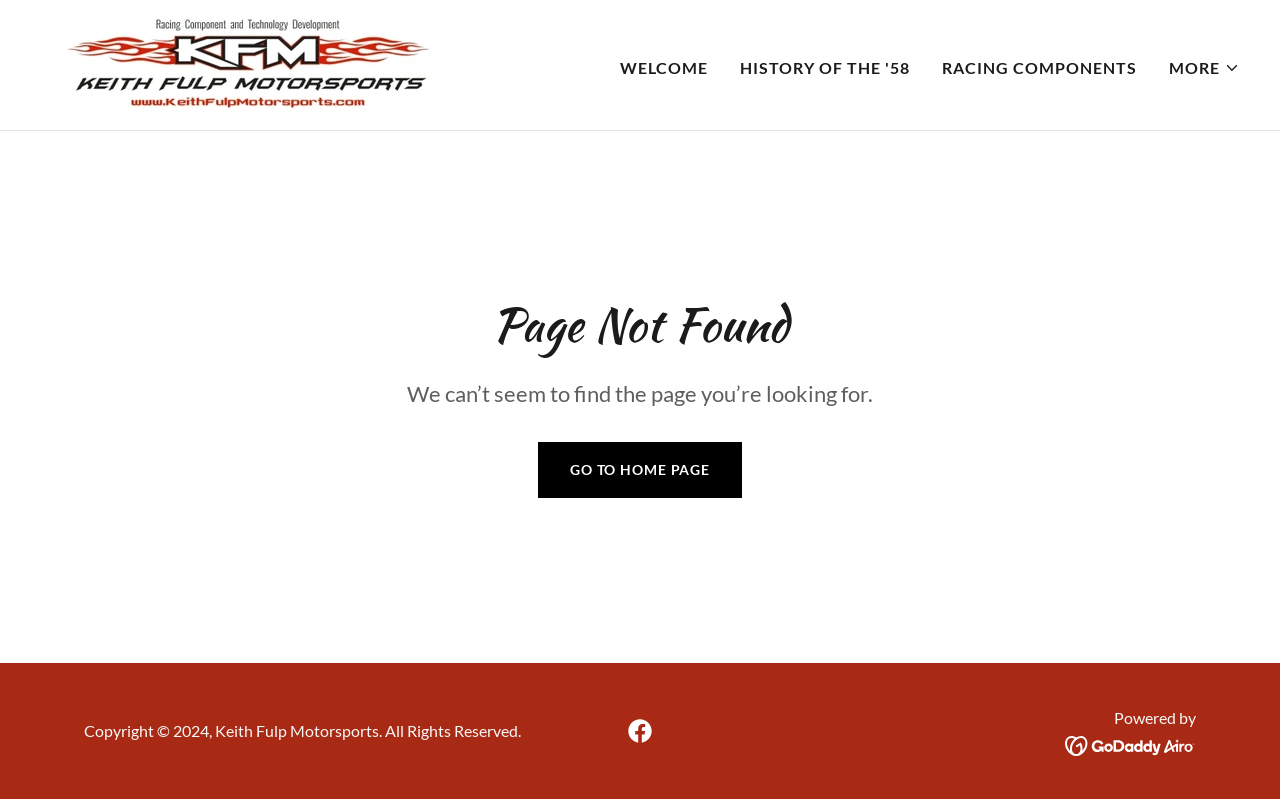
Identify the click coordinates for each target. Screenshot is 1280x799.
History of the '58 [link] (825, 67)
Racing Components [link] (1039, 67)
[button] (1204, 68)
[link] (247, 62)
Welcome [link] (664, 67)
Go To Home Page (640, 469)
